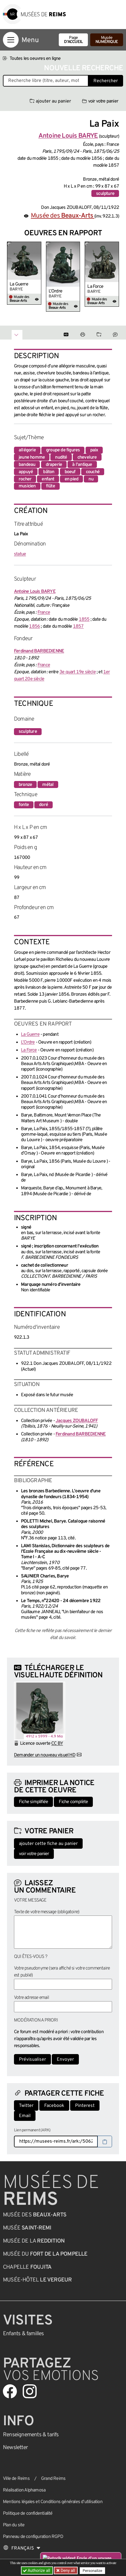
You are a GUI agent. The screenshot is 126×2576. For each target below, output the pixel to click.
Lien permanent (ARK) (32, 2130)
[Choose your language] (22, 2548)
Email (25, 2116)
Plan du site (13, 2525)
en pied (71, 479)
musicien (27, 486)
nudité (61, 457)
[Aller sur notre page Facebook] (10, 2391)
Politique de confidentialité (28, 2513)
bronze (25, 785)
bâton (48, 472)
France (44, 612)
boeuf (70, 472)
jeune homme (32, 457)
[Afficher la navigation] (11, 40)
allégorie (27, 450)
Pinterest (85, 2106)
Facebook (54, 2106)
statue (20, 554)
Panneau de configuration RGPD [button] (33, 2537)
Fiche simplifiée (33, 1802)
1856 (34, 626)
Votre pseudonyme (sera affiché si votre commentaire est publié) (62, 1971)
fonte (24, 805)
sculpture (105, 194)
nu (90, 479)
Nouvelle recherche (83, 68)
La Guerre (19, 284)
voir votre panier (100, 101)
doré (43, 805)
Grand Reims (53, 2479)
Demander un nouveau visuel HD (44, 1755)
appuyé (26, 472)
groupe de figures (63, 450)
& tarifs (31, 2434)
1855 (84, 619)
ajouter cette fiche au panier (48, 1844)
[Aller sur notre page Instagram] (30, 2391)
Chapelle (27, 2267)
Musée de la (34, 2241)
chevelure (87, 457)
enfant (48, 479)
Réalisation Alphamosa (24, 2490)
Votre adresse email (31, 1998)
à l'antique (82, 465)
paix (94, 450)
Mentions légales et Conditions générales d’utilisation (52, 2502)
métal (48, 785)
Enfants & (23, 2333)
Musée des (62, 216)
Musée (106, 40)
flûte (50, 486)
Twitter (26, 2106)
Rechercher (105, 81)
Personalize (92, 2570)
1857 (78, 626)
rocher (25, 479)
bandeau (27, 465)
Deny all (67, 2570)
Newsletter (15, 2447)
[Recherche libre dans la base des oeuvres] (45, 81)
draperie (54, 465)
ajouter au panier (50, 101)
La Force (95, 286)
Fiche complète (73, 1802)
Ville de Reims (16, 2479)
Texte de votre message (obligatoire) (46, 1912)
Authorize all (37, 2570)
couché (93, 472)
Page (73, 40)
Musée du (45, 2254)
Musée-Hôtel (37, 2280)
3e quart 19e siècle (77, 672)
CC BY (57, 1743)
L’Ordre (55, 291)
